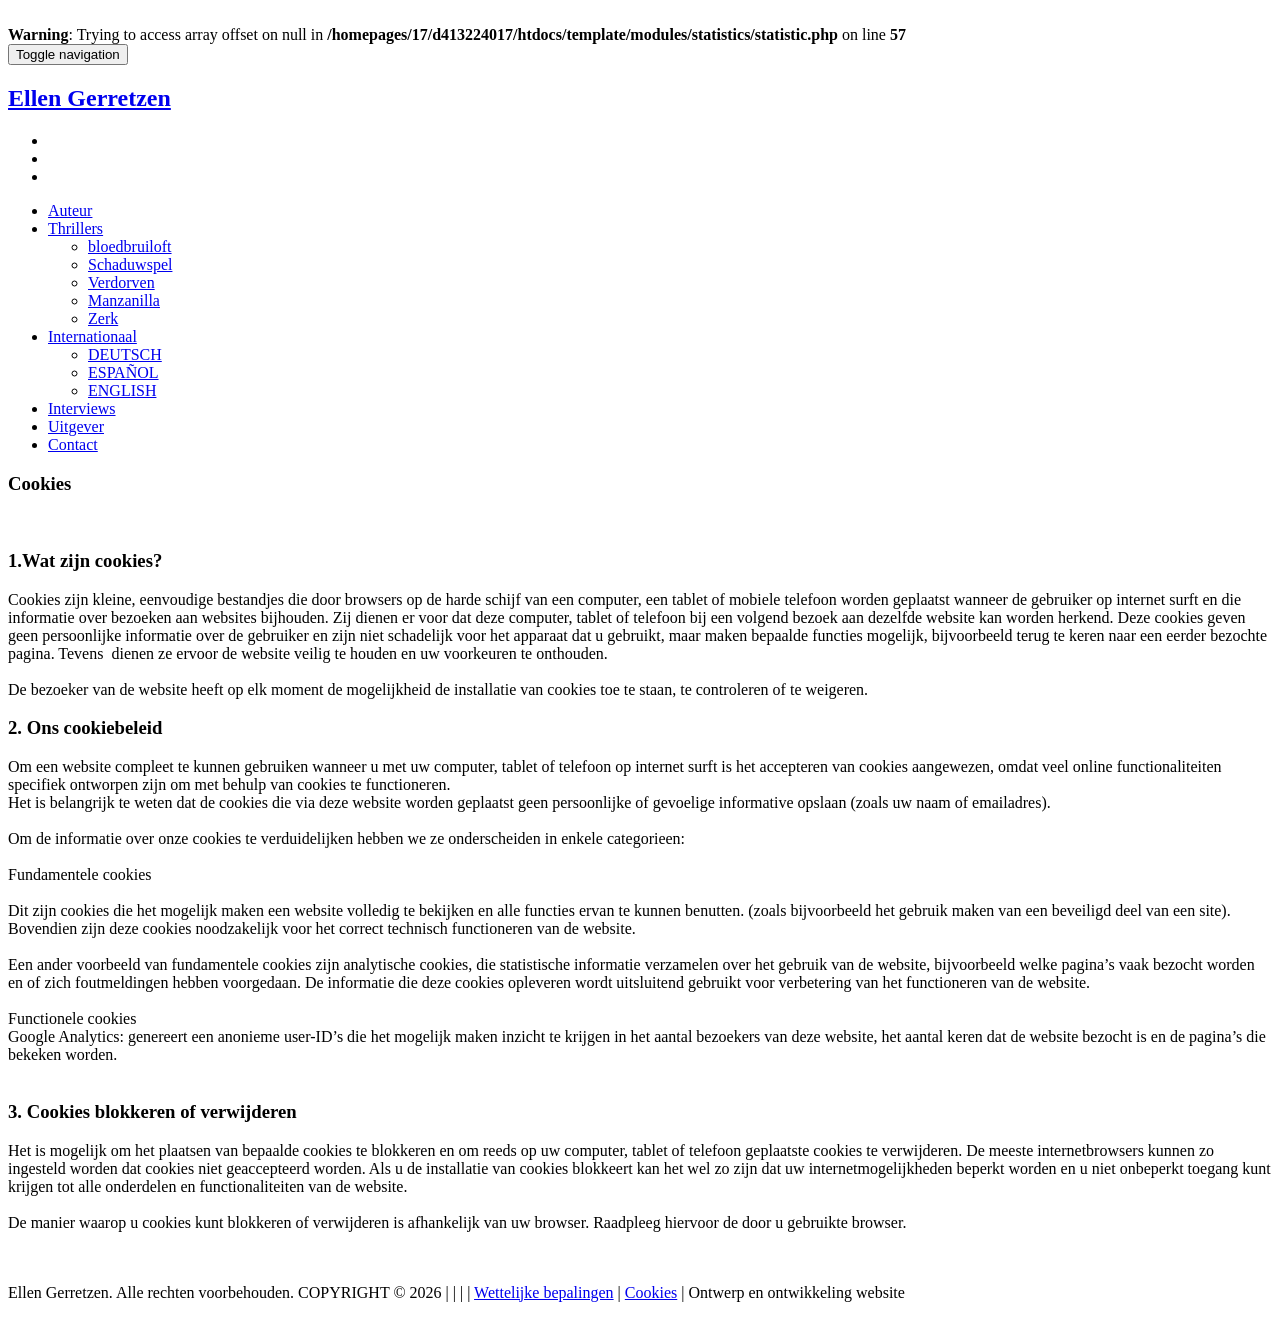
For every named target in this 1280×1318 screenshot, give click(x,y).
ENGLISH (122, 390)
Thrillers (75, 228)
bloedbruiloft (130, 246)
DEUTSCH (125, 354)
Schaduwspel (130, 264)
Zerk (103, 318)
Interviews (82, 408)
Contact (73, 444)
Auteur (70, 210)
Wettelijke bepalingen (544, 1292)
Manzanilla (124, 300)
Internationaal (92, 336)
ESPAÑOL (123, 372)
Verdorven (121, 282)
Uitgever (76, 426)
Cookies (651, 1292)
